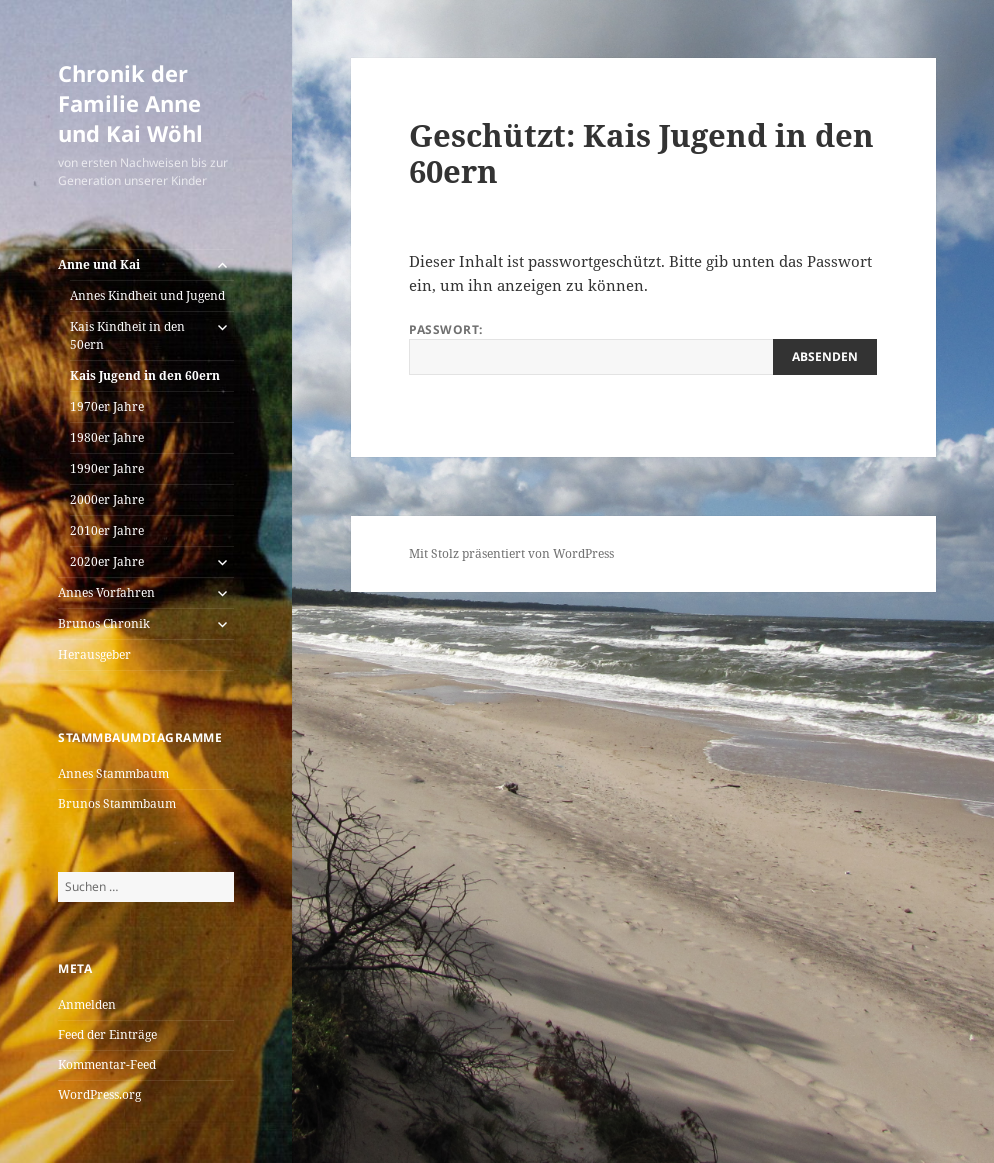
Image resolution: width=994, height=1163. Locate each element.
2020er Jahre (107, 561)
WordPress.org (99, 1094)
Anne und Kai (99, 264)
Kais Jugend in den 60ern (145, 375)
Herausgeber (94, 654)
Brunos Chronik (104, 623)
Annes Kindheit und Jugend (147, 295)
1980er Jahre (107, 437)
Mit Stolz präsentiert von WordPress (511, 553)
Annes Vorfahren (106, 592)
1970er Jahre (107, 406)
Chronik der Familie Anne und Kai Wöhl (130, 103)
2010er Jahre (107, 530)
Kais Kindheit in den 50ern (127, 335)
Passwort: (643, 348)
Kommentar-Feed (107, 1064)
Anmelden (87, 1004)
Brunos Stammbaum (117, 803)
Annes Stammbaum (113, 773)
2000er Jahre (107, 499)
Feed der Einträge (107, 1034)
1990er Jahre (107, 468)
